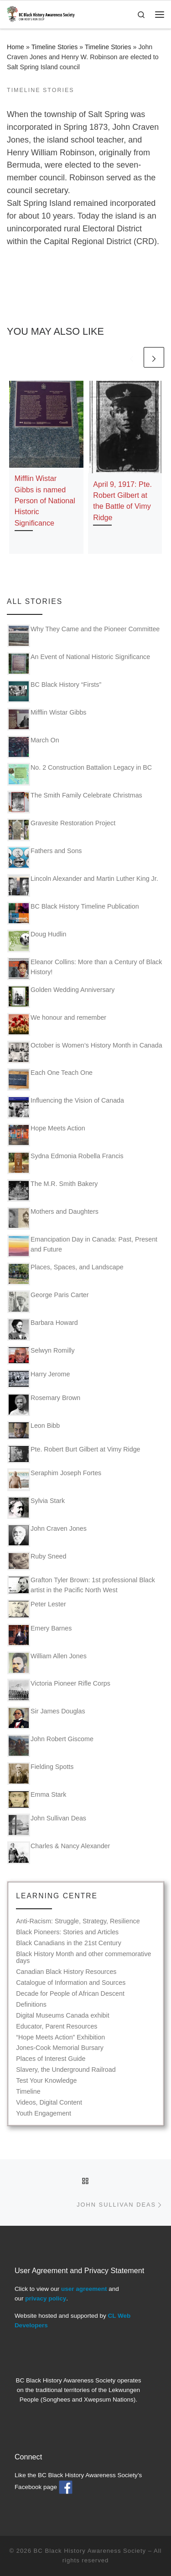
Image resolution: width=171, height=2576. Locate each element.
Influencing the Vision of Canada (65, 1107)
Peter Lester (36, 1609)
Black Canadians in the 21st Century (68, 1943)
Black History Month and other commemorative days (83, 1957)
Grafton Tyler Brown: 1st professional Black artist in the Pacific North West (81, 1584)
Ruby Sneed (36, 1561)
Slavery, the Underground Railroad (65, 2069)
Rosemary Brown (43, 1404)
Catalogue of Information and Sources (70, 1982)
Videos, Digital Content (49, 2102)
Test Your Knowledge (46, 2080)
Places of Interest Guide (50, 2058)
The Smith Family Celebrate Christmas (74, 802)
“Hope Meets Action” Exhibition (60, 2037)
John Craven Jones (47, 1535)
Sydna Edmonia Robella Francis (65, 1162)
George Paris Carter (48, 1301)
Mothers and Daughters (52, 1218)
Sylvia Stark (36, 1507)
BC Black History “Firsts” (54, 691)
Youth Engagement (43, 2113)
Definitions (31, 2004)
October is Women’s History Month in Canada (84, 1052)
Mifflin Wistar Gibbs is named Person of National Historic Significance (45, 500)
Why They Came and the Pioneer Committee (83, 635)
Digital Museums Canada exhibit (62, 2015)
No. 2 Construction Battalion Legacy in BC (79, 774)
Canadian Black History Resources (66, 1971)
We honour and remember (56, 1024)
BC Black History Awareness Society (90, 2550)
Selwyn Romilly (41, 1355)
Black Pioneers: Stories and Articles (67, 1932)
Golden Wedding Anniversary (60, 996)
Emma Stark (36, 1799)
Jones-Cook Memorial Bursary (60, 2047)
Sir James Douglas (46, 1718)
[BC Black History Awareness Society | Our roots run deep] (41, 13)
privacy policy (45, 2298)
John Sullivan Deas (46, 1825)
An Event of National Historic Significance (78, 663)
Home (15, 47)
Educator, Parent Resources (56, 2026)
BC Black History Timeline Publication (73, 913)
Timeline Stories (54, 47)
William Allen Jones (47, 1662)
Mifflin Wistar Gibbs (46, 719)
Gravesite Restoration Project (61, 829)
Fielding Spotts (40, 1773)
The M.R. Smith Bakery (52, 1190)
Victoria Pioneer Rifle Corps (58, 1690)
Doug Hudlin (36, 941)
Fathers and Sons (44, 857)
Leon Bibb (33, 1430)
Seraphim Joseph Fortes (54, 1479)
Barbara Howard (42, 1329)
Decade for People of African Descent (70, 1993)
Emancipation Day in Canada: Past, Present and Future (82, 1246)
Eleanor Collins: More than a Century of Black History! (84, 968)
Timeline (28, 2091)
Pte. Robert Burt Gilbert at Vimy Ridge (73, 1454)
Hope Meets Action (46, 1135)
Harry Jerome (38, 1379)
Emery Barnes (39, 1635)
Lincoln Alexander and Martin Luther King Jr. (82, 885)
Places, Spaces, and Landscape (65, 1273)
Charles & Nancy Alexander (58, 1852)
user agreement (84, 2288)
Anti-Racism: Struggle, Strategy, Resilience (78, 1921)
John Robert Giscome (50, 1745)
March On (33, 747)
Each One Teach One (50, 1079)
